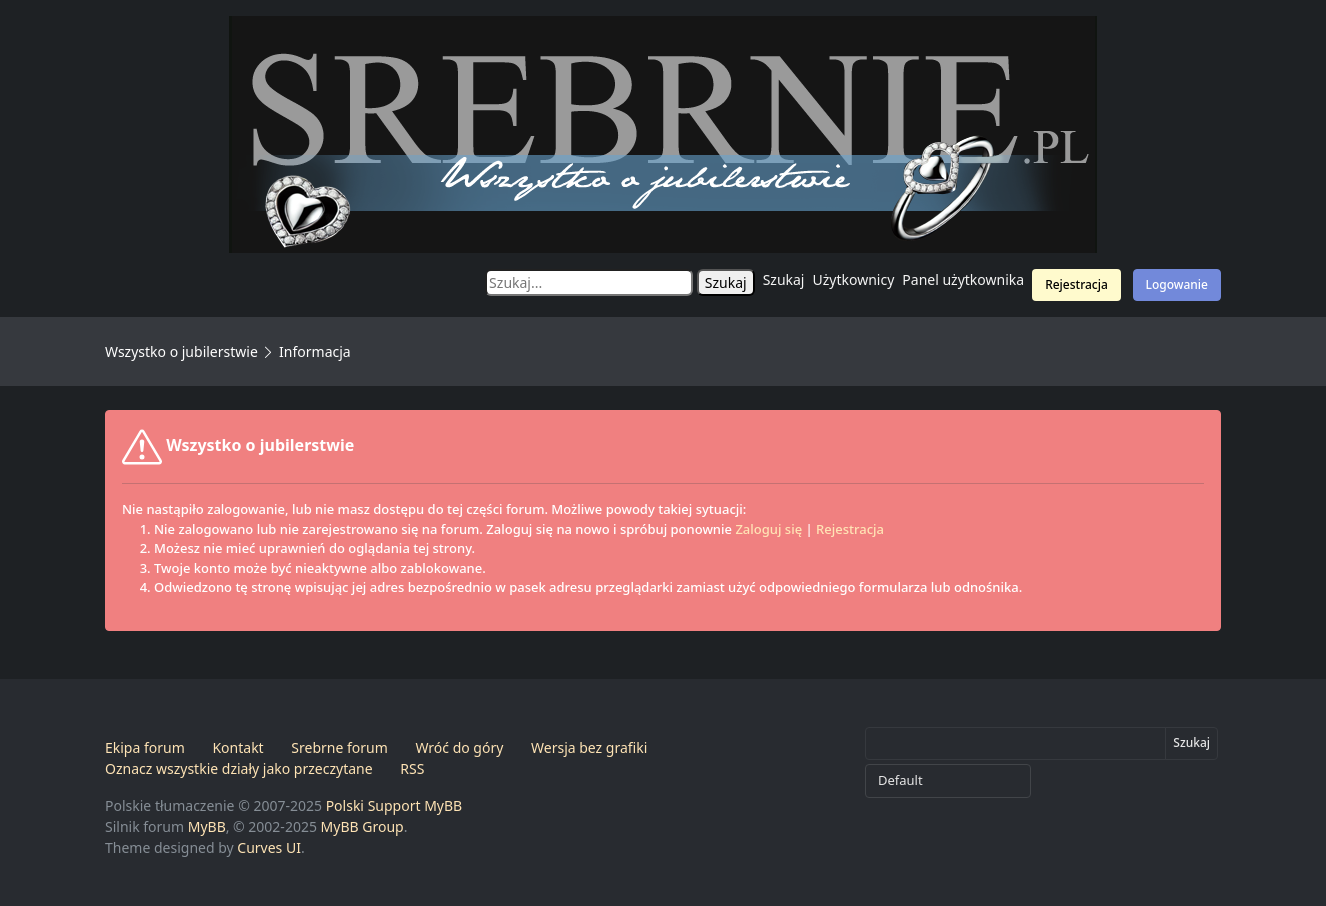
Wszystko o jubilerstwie (181, 351)
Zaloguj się (768, 529)
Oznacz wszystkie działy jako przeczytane (239, 768)
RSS (412, 768)
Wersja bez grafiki (589, 747)
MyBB (207, 826)
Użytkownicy (854, 279)
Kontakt (237, 747)
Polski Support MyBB (394, 805)
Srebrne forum (339, 747)
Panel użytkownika (963, 279)
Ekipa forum (145, 747)
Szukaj (784, 279)
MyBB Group (362, 826)
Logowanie (1177, 284)
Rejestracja (1076, 284)
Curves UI (269, 847)
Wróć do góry (459, 747)
